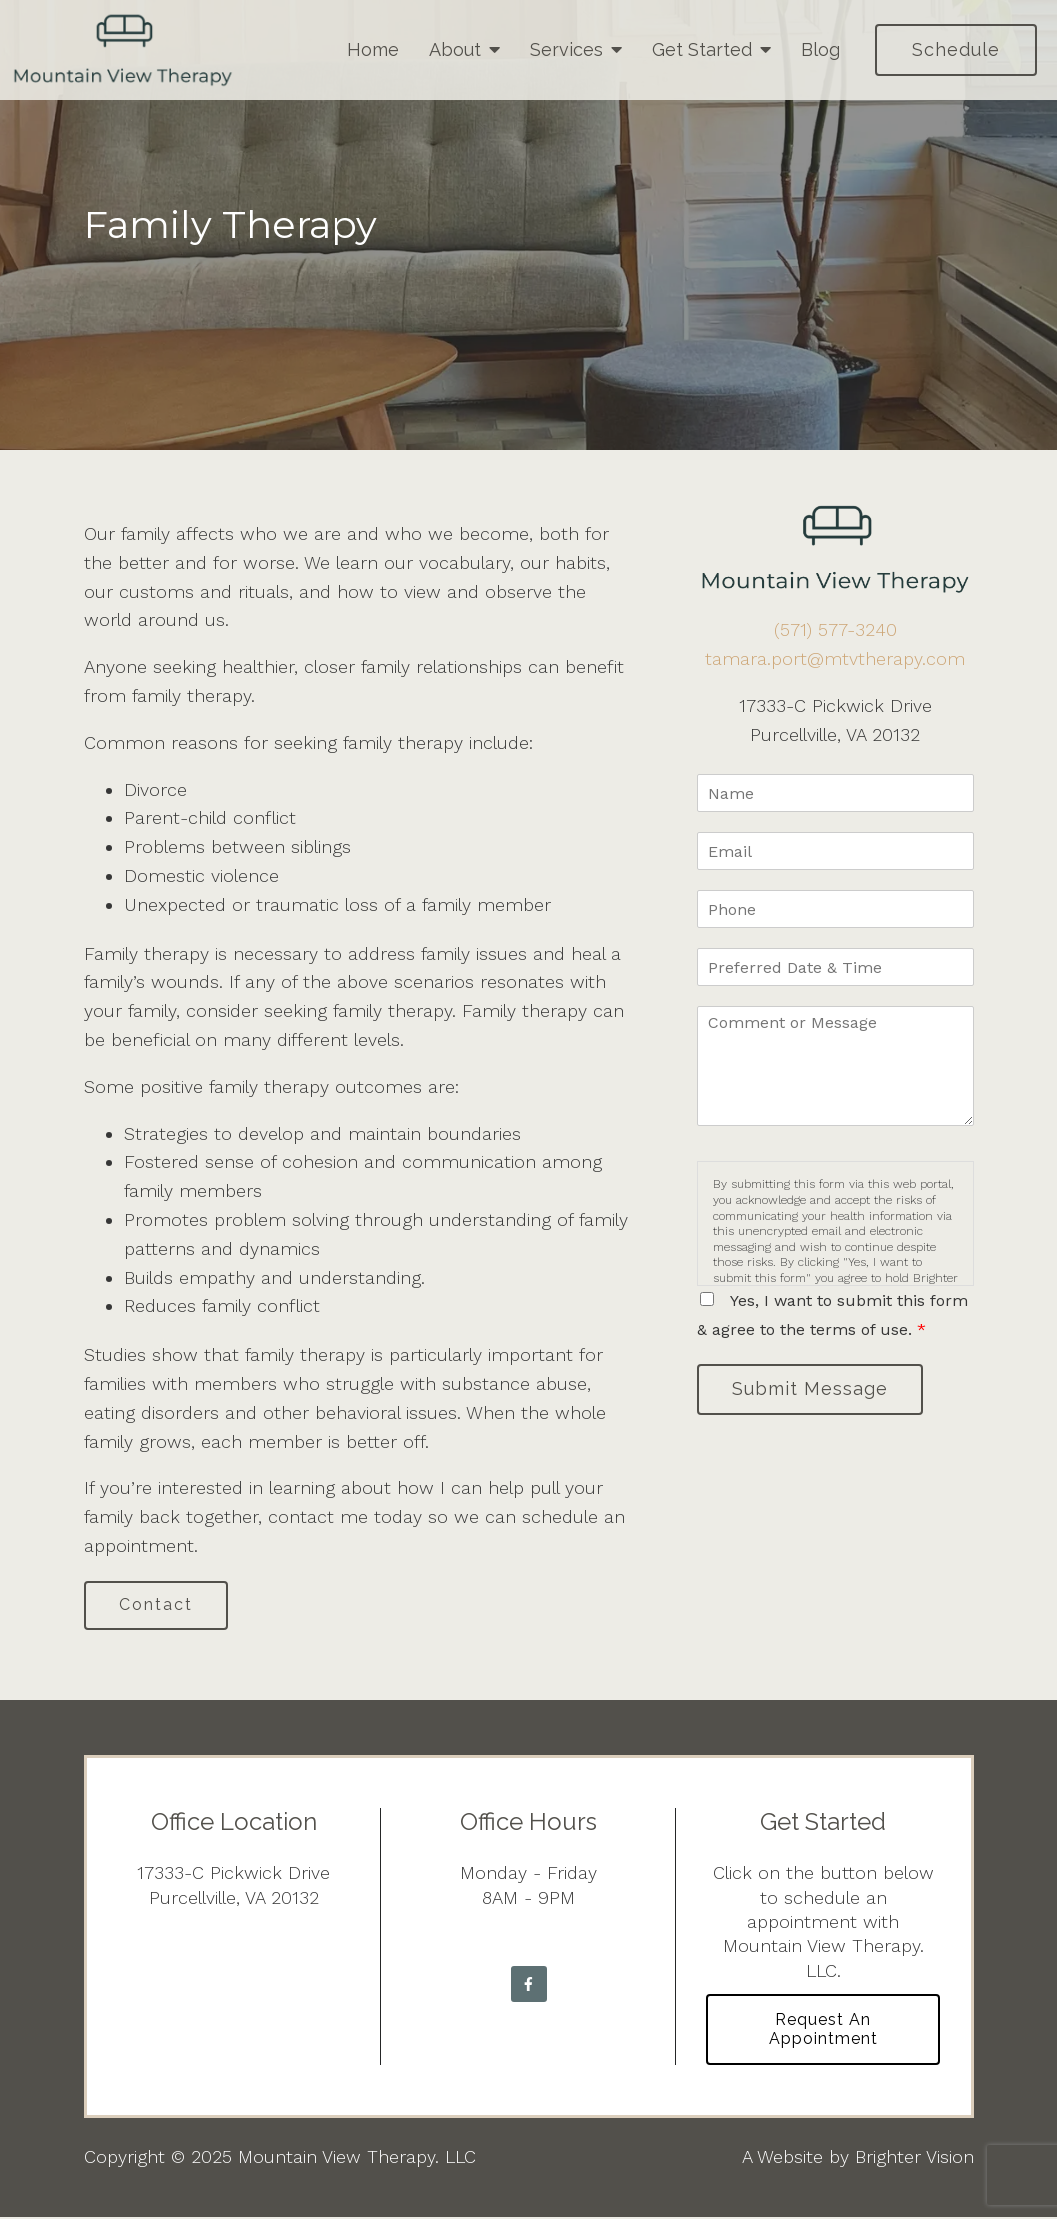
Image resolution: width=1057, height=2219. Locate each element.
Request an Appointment (823, 2031)
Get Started (702, 49)
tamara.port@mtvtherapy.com (835, 658)
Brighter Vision (914, 2158)
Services (566, 49)
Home (373, 49)
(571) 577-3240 (835, 629)
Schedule (956, 49)
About (455, 49)
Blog (820, 49)
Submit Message (812, 1389)
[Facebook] (529, 1985)
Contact (158, 1605)
